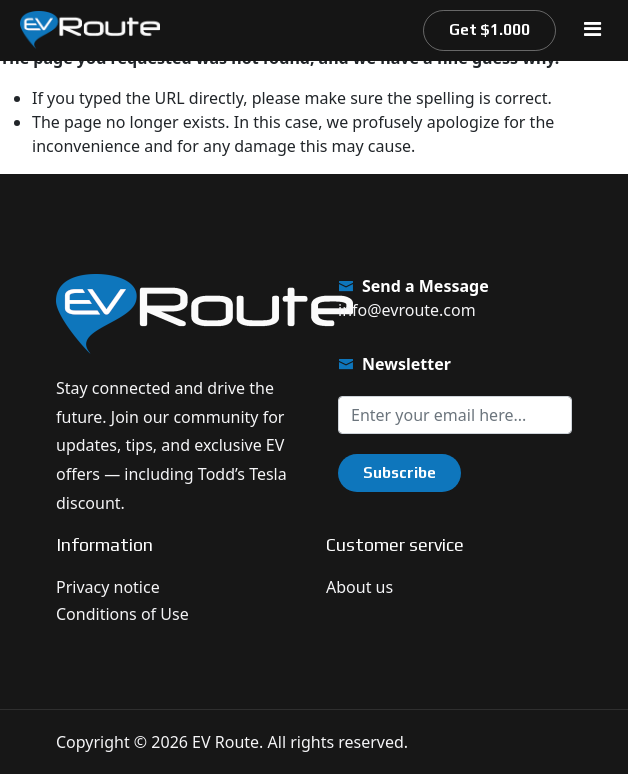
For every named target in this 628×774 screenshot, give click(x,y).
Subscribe (399, 472)
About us (359, 587)
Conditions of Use (122, 614)
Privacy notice (108, 587)
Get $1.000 (489, 29)
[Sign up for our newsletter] (455, 415)
